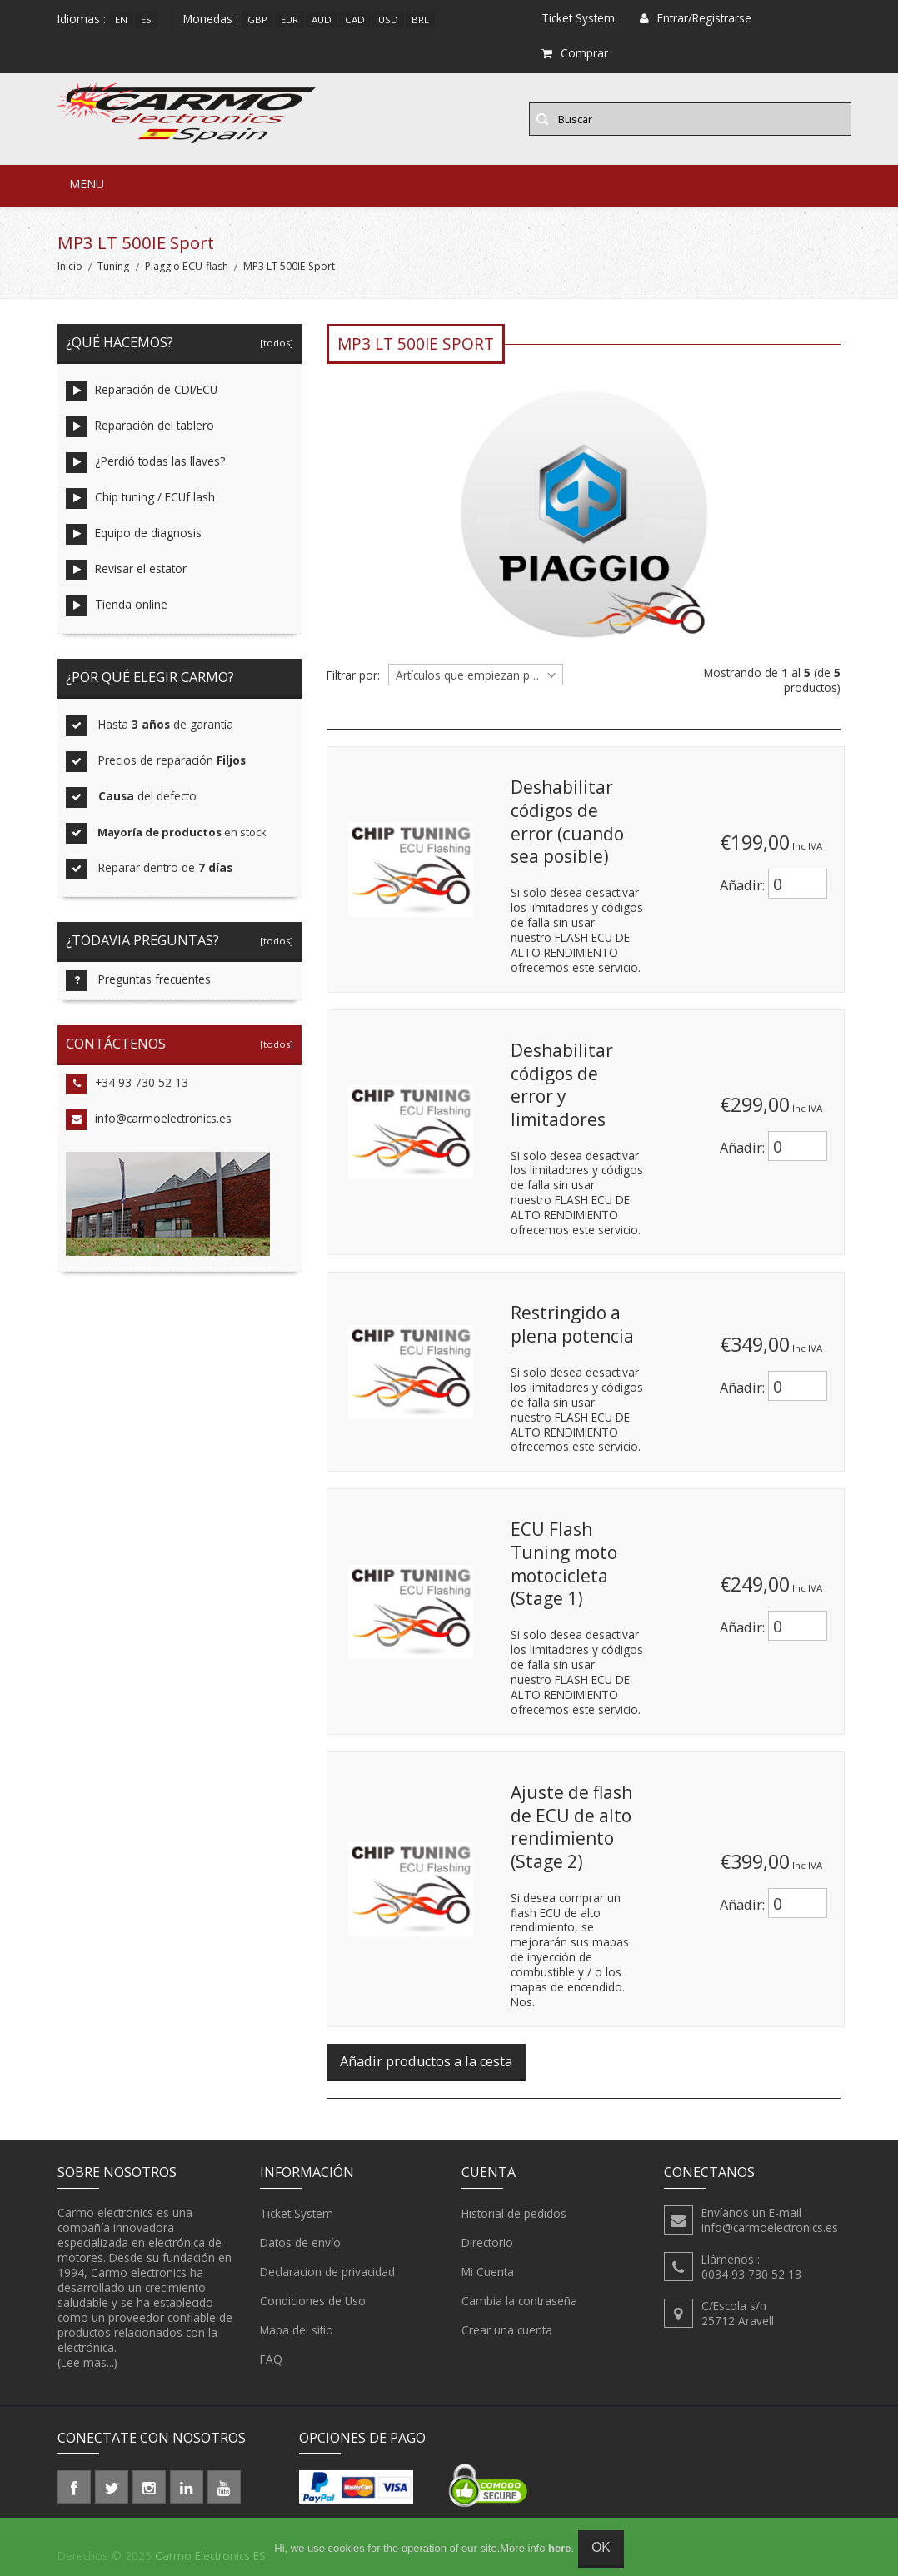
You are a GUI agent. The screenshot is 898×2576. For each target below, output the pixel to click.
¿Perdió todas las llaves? (145, 462)
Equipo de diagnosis (134, 534)
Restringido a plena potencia (572, 1324)
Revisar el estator (126, 570)
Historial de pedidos (513, 2213)
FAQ (271, 2359)
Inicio (69, 266)
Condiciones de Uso (313, 2301)
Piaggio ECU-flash (186, 266)
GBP (257, 19)
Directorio (487, 2242)
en (121, 19)
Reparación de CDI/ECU (141, 391)
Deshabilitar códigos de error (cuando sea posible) (567, 821)
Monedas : (210, 19)
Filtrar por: (353, 675)
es (146, 19)
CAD (355, 19)
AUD (322, 19)
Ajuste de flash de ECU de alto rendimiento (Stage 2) (571, 1827)
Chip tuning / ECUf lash (140, 498)
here (559, 2548)
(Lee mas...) (87, 2362)
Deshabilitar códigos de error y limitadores (562, 1085)
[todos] (274, 342)
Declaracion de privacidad (327, 2272)
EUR (289, 19)
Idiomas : (81, 19)
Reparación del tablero (140, 426)
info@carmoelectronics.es (149, 1119)
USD (388, 19)
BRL (420, 19)
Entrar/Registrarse (695, 18)
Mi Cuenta (487, 2272)
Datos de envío (300, 2242)
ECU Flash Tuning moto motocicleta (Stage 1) (564, 1563)
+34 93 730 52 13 (127, 1084)
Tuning (113, 266)
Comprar (574, 53)
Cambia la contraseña (519, 2301)
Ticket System (296, 2213)
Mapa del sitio (296, 2330)
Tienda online (116, 605)
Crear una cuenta (506, 2330)
